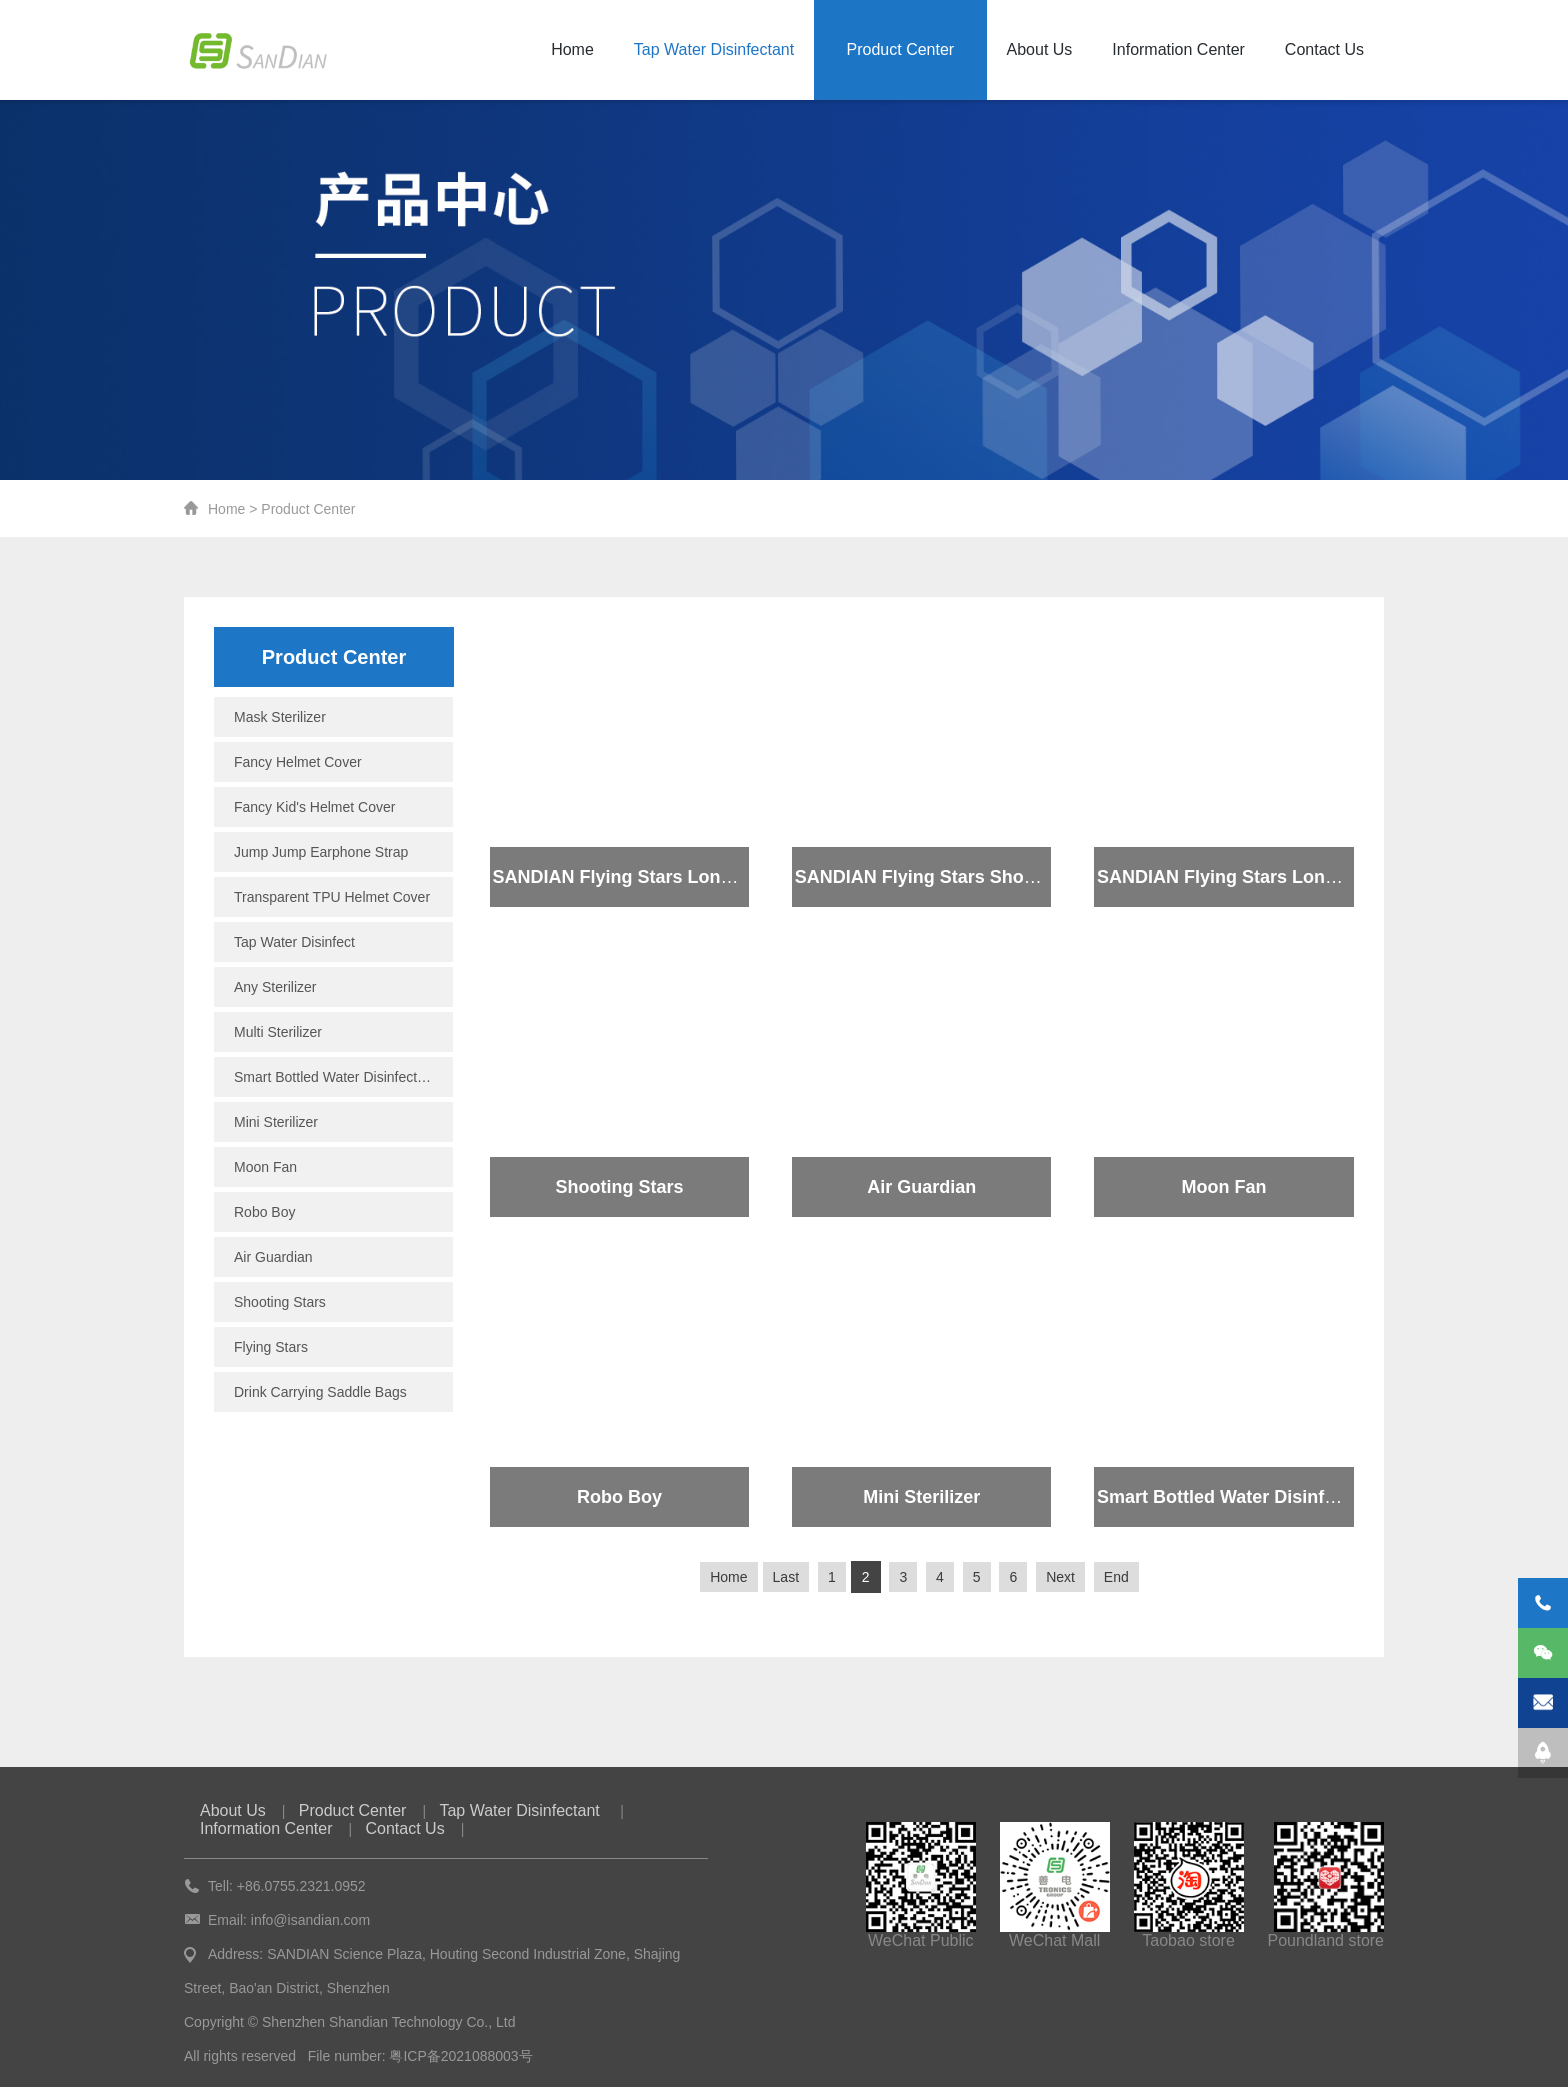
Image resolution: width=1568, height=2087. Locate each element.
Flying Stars (271, 1347)
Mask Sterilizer (280, 717)
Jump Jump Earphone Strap (321, 852)
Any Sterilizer (275, 987)
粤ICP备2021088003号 (460, 2056)
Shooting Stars (280, 1302)
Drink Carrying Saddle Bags (320, 1392)
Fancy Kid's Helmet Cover (314, 807)
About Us (1040, 49)
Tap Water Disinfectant (714, 49)
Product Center (901, 49)
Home (572, 49)
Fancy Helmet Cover (298, 762)
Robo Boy (264, 1212)
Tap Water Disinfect (294, 942)
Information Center (1178, 49)
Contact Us (1324, 49)
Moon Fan (265, 1167)
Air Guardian (273, 1257)
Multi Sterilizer (278, 1032)
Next (1060, 1577)
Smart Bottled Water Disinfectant (335, 1077)
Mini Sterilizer (276, 1122)
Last (786, 1577)
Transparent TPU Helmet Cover (332, 897)
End (1116, 1577)
